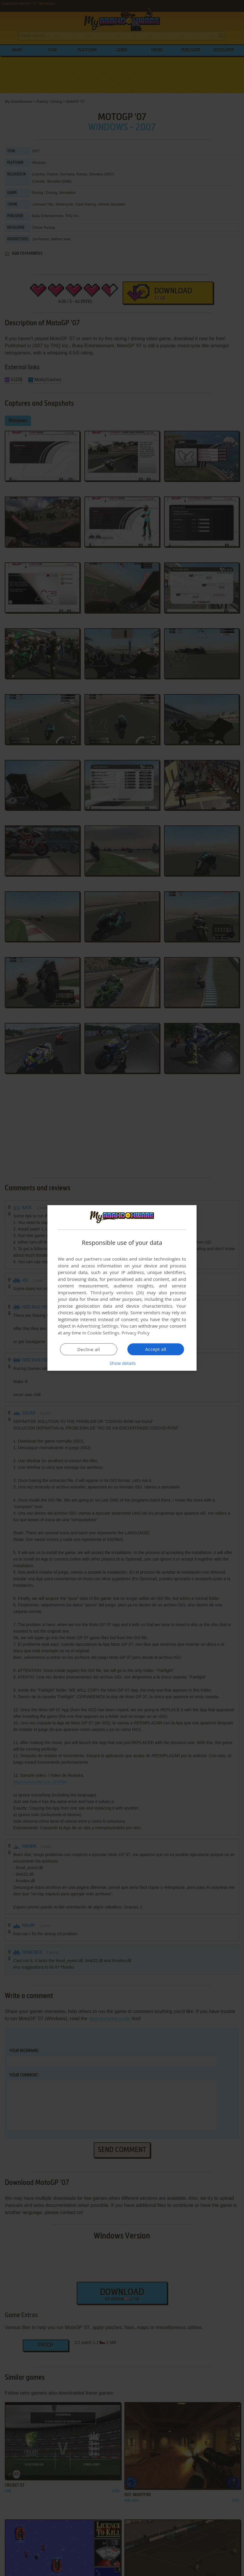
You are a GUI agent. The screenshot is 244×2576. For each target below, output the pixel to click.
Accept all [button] (155, 1349)
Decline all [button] (88, 1349)
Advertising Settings (97, 1326)
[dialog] (122, 1288)
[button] (122, 1363)
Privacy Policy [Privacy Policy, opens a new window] (136, 1333)
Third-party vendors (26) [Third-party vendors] (117, 1292)
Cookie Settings (103, 1333)
